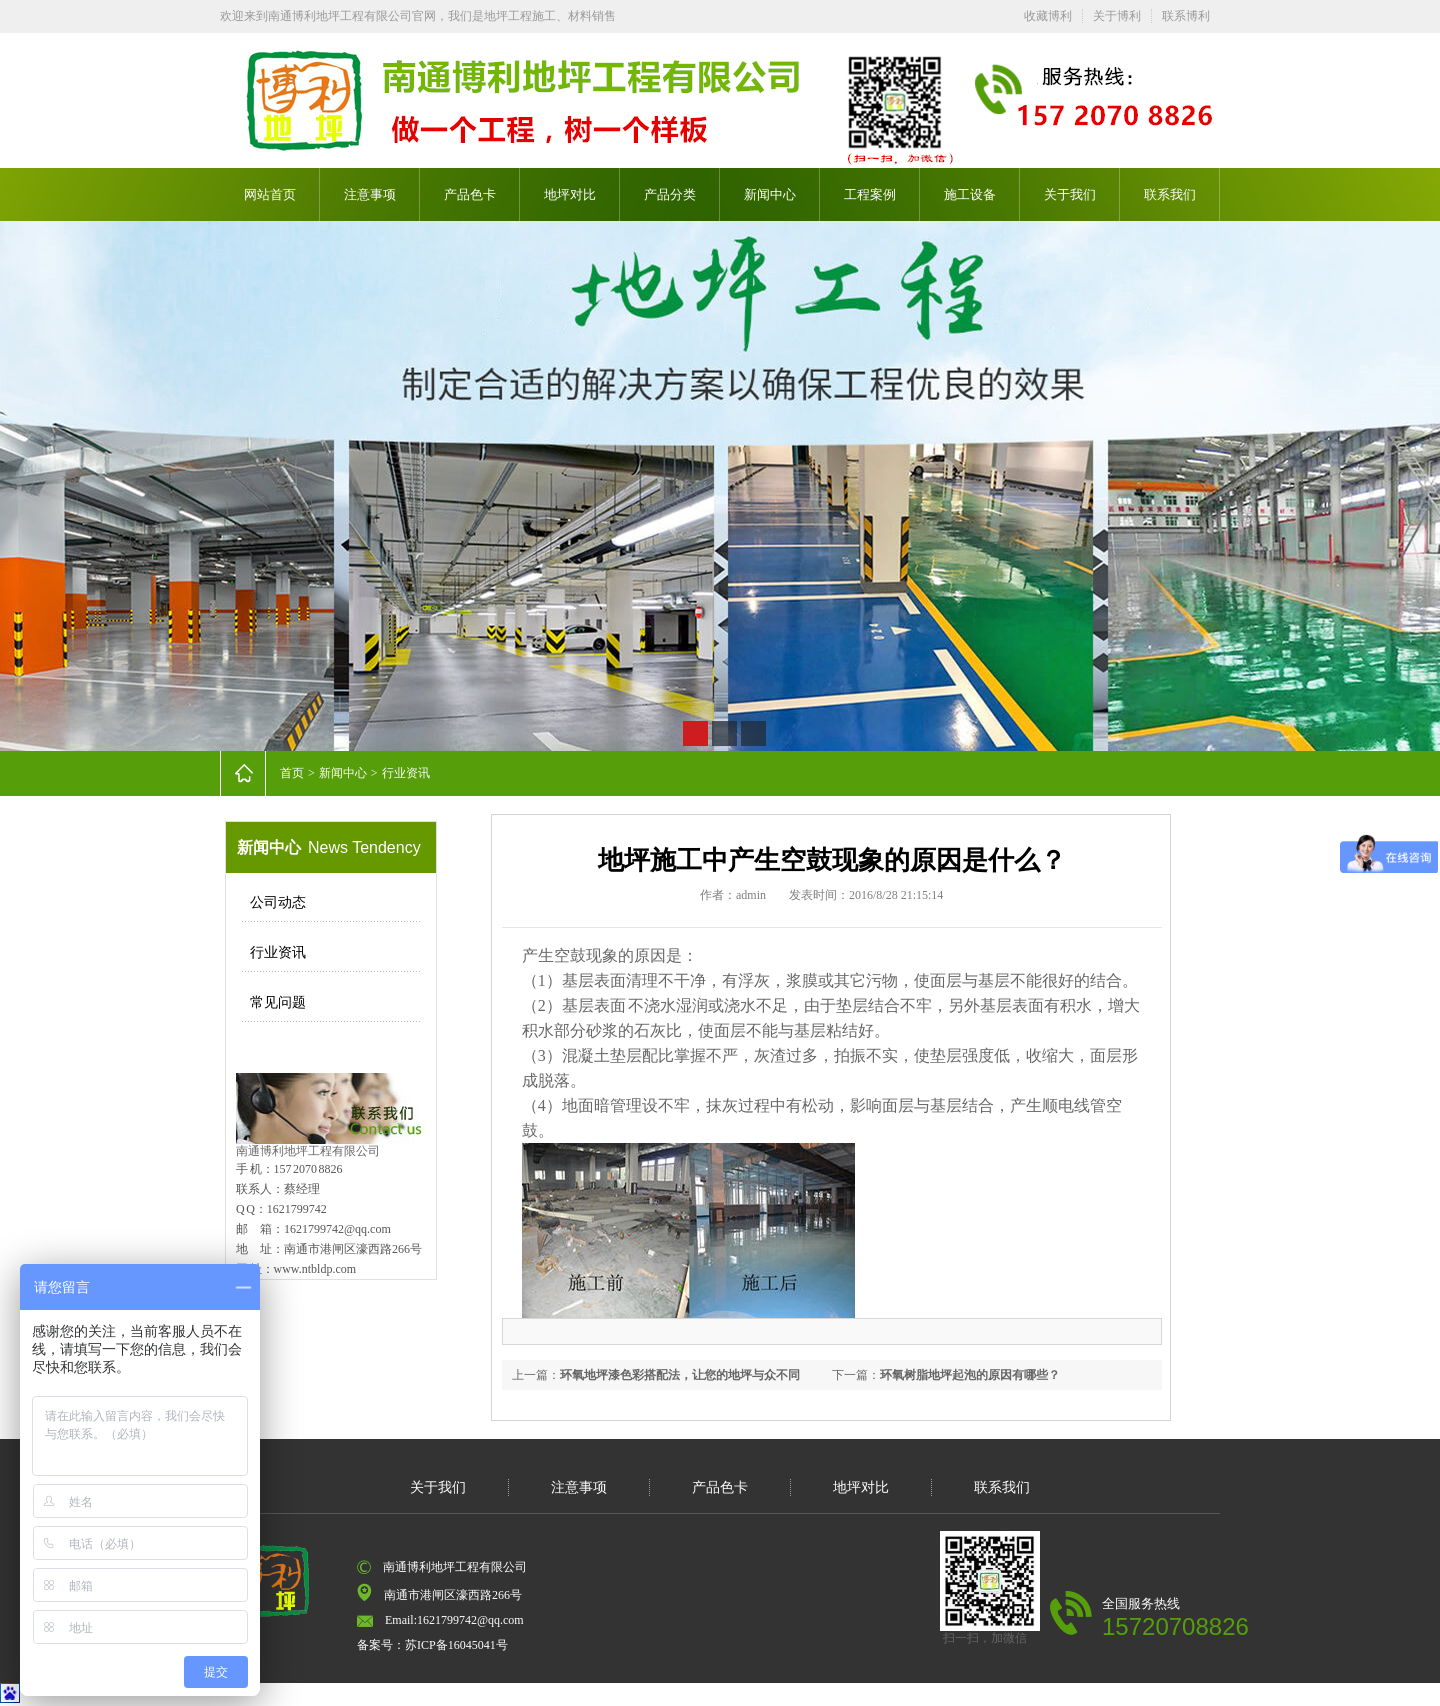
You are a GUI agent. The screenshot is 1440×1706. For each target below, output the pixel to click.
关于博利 (1117, 16)
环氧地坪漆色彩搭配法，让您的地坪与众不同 (680, 1375)
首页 (292, 773)
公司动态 (278, 902)
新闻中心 (770, 194)
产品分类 (670, 194)
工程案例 (870, 194)
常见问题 (278, 1002)
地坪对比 (570, 194)
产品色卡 (470, 194)
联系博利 (1186, 16)
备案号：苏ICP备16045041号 (432, 1645)
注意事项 (370, 194)
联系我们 (1170, 194)
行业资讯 (406, 773)
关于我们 (1070, 194)
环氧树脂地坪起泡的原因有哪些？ (970, 1375)
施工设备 (970, 194)
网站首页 (270, 194)
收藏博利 (1048, 16)
